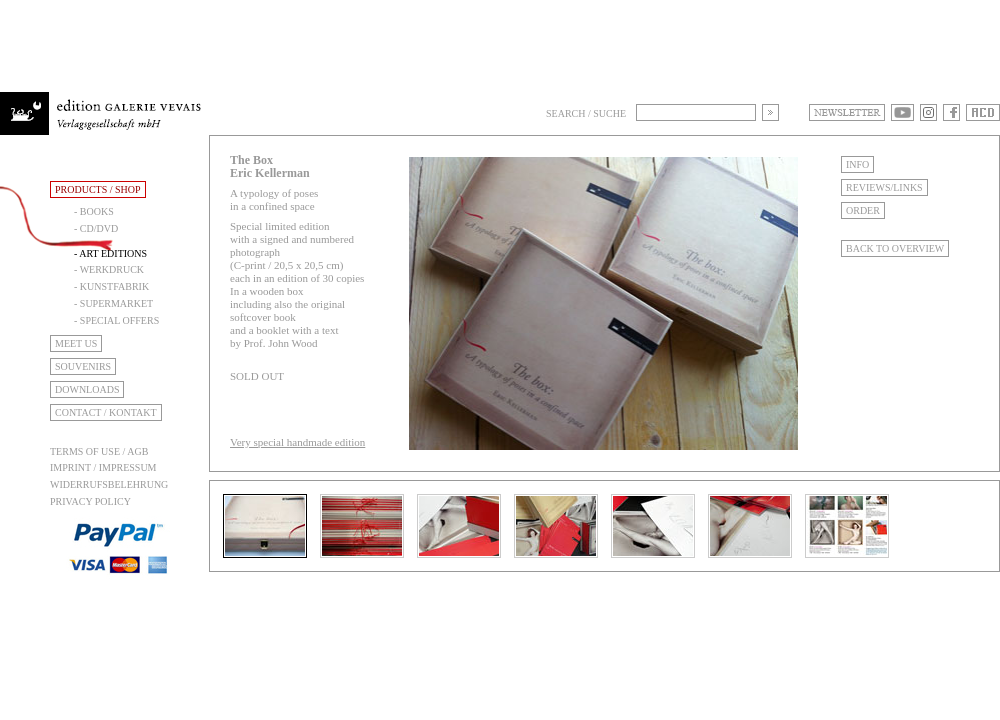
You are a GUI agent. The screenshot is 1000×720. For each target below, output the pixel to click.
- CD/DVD (96, 228)
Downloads (87, 389)
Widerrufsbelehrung (109, 484)
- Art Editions (110, 253)
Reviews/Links (884, 187)
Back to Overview (895, 248)
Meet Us (76, 343)
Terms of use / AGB (99, 451)
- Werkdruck (109, 269)
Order (863, 210)
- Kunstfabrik (111, 286)
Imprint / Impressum (103, 467)
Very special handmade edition (297, 442)
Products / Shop (98, 189)
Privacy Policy (90, 501)
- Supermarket (113, 303)
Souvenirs (83, 366)
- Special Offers (116, 320)
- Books (94, 211)
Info (857, 164)
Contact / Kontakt (106, 412)
